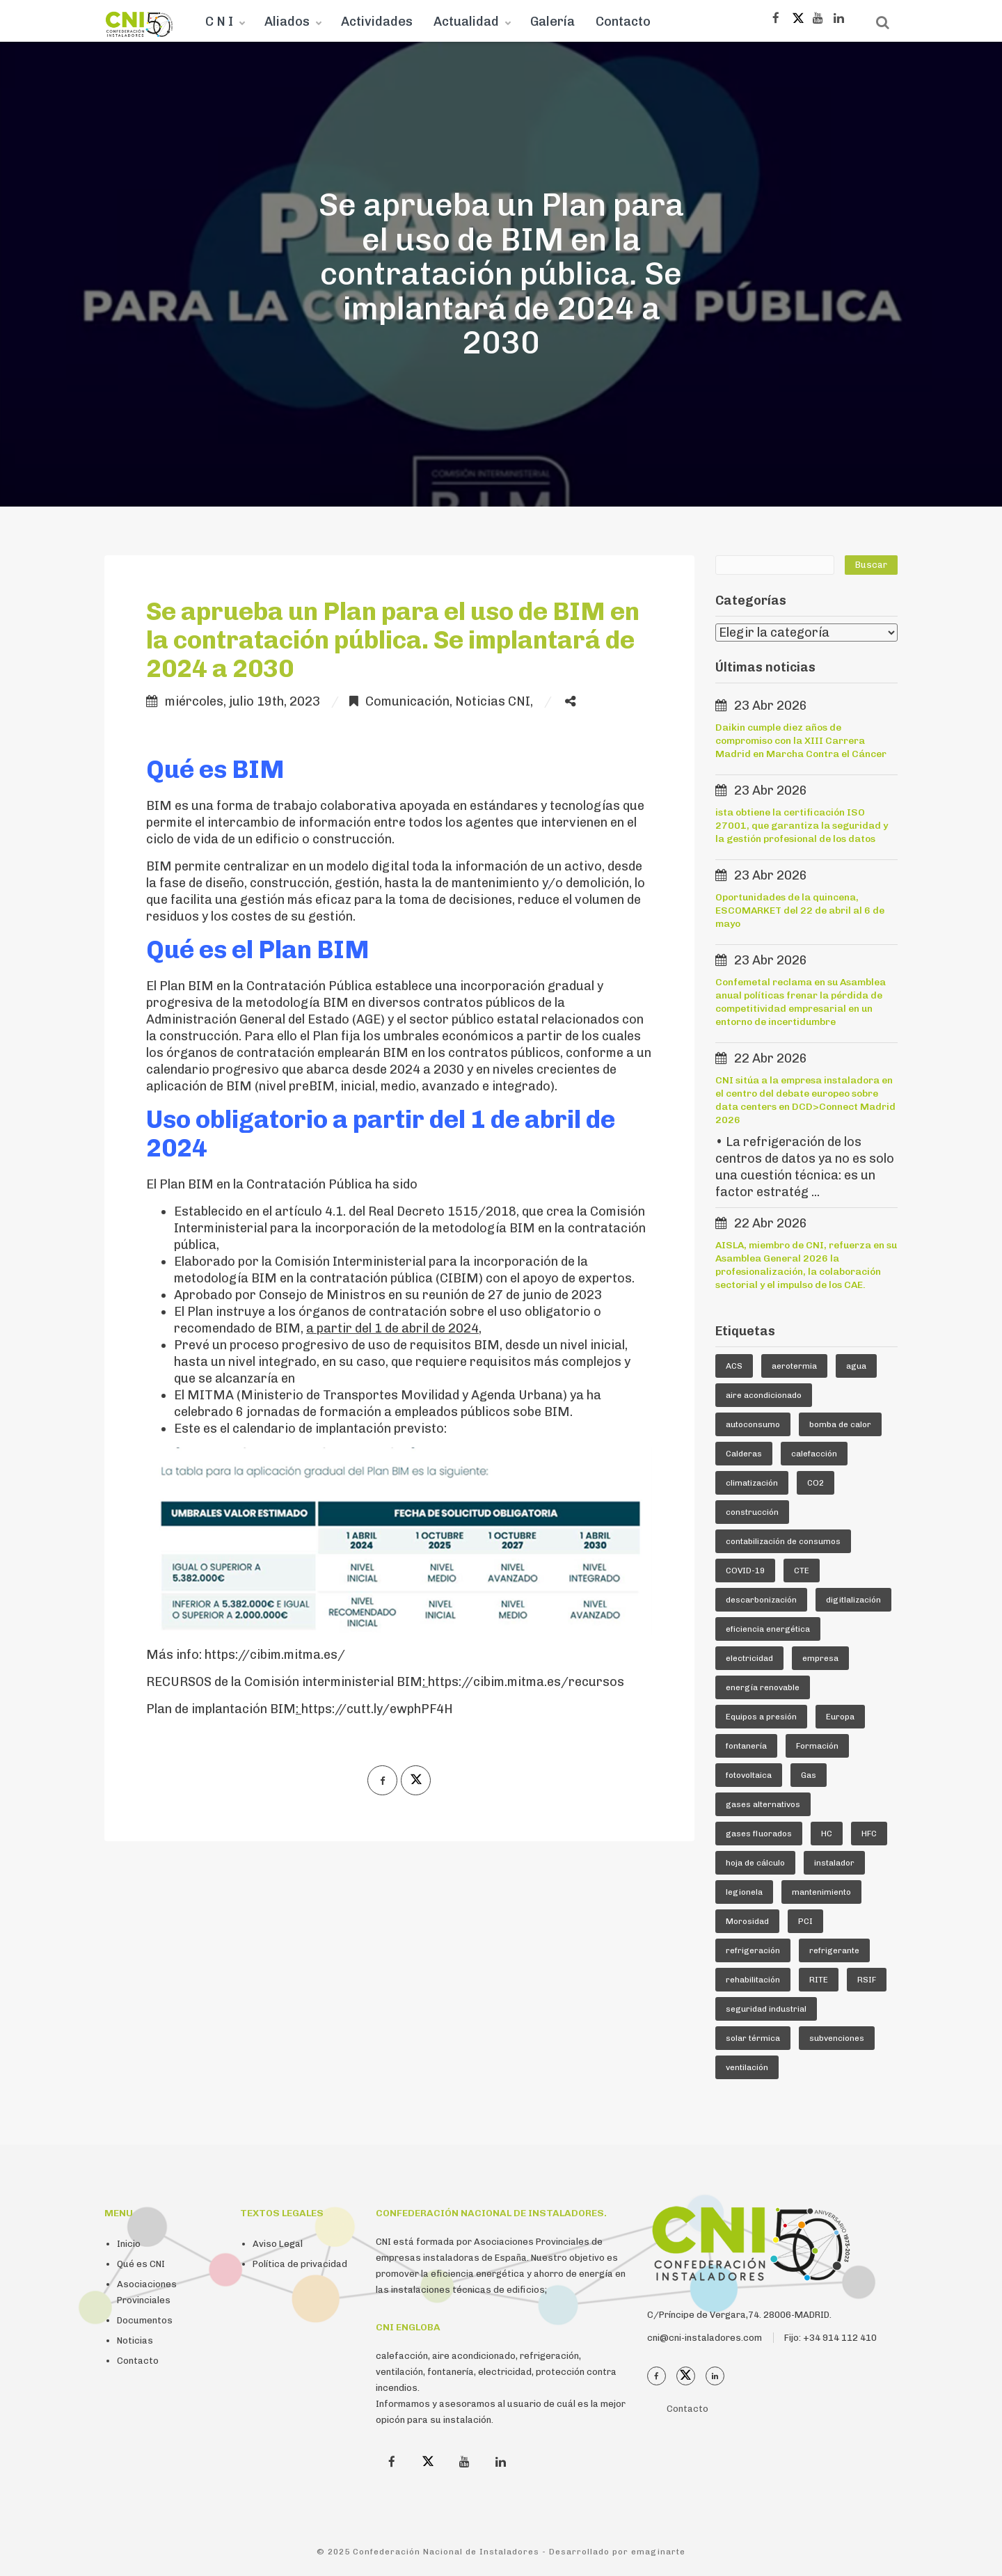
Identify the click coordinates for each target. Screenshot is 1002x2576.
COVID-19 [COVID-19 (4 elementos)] (745, 1570)
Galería (552, 21)
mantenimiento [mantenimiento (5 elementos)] (821, 1892)
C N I (219, 21)
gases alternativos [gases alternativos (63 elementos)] (763, 1804)
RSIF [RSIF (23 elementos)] (866, 1980)
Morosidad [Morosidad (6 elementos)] (747, 1921)
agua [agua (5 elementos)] (856, 1366)
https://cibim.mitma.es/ (275, 1654)
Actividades (377, 21)
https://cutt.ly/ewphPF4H (377, 1709)
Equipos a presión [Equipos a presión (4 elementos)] (761, 1717)
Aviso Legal (278, 2244)
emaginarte (658, 2552)
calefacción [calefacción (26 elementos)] (814, 1453)
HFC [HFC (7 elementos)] (869, 1833)
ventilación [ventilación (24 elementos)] (747, 2067)
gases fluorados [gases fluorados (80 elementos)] (759, 1833)
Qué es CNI (141, 2264)
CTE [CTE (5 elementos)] (801, 1570)
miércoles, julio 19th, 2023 (242, 701)
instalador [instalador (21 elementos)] (834, 1863)
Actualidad (466, 21)
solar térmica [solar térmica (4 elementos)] (753, 2038)
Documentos (145, 2320)
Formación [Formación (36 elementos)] (817, 1746)
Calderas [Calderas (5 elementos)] (744, 1453)
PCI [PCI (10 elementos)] (805, 1921)
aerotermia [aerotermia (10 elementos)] (794, 1366)
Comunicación (407, 701)
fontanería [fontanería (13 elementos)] (746, 1746)
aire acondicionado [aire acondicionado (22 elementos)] (764, 1395)
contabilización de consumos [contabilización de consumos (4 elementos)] (783, 1541)
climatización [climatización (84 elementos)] (752, 1483)
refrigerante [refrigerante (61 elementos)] (834, 1950)
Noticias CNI (492, 701)
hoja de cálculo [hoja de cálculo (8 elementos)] (755, 1863)
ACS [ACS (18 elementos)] (734, 1366)
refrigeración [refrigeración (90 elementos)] (753, 1950)
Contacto (623, 21)
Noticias (135, 2340)
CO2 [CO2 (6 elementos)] (815, 1483)
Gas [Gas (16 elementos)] (808, 1775)
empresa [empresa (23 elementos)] (820, 1658)
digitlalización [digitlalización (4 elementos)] (853, 1600)
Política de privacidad (300, 2264)
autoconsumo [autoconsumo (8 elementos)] (753, 1424)
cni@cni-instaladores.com (704, 2337)
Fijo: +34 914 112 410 (830, 2337)
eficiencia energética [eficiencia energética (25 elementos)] (768, 1629)
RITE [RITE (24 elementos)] (818, 1980)
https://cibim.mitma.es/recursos (526, 1681)
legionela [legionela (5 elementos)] (744, 1892)
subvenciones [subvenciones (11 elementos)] (836, 2038)
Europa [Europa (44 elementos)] (840, 1717)
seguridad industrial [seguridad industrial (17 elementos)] (766, 2009)
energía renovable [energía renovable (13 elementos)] (763, 1687)
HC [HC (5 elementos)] (826, 1833)
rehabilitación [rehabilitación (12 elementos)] (753, 1980)
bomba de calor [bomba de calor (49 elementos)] (840, 1424)
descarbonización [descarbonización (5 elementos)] (761, 1600)
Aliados (287, 21)
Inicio (129, 2244)
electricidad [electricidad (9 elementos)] (749, 1658)
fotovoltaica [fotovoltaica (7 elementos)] (749, 1775)
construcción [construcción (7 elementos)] (752, 1512)
